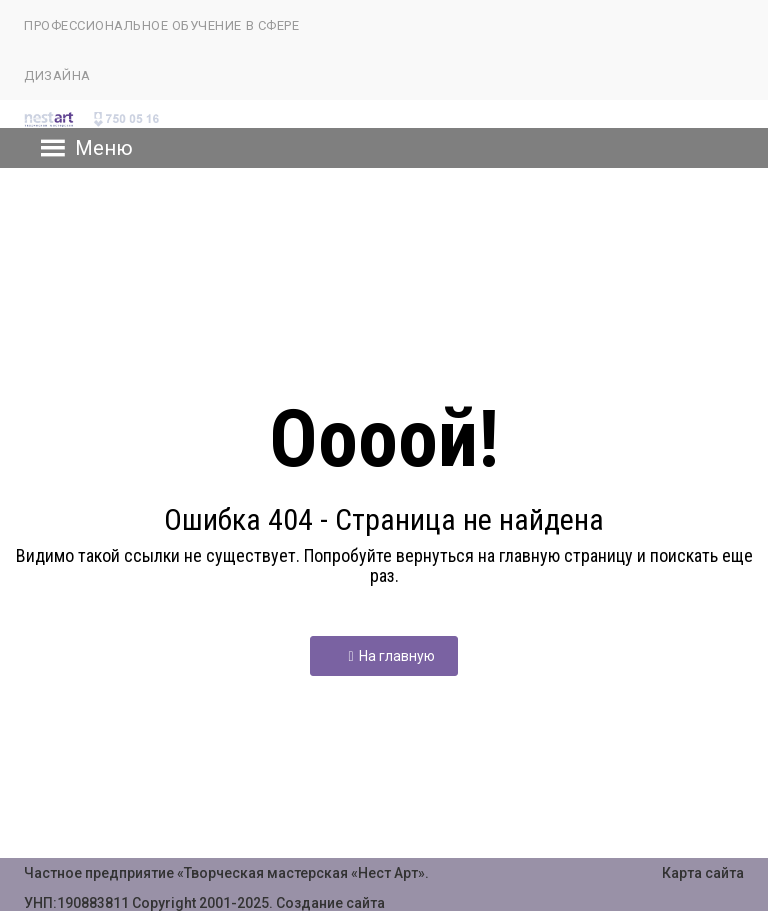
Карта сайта (703, 873)
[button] (104, 148)
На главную (391, 656)
